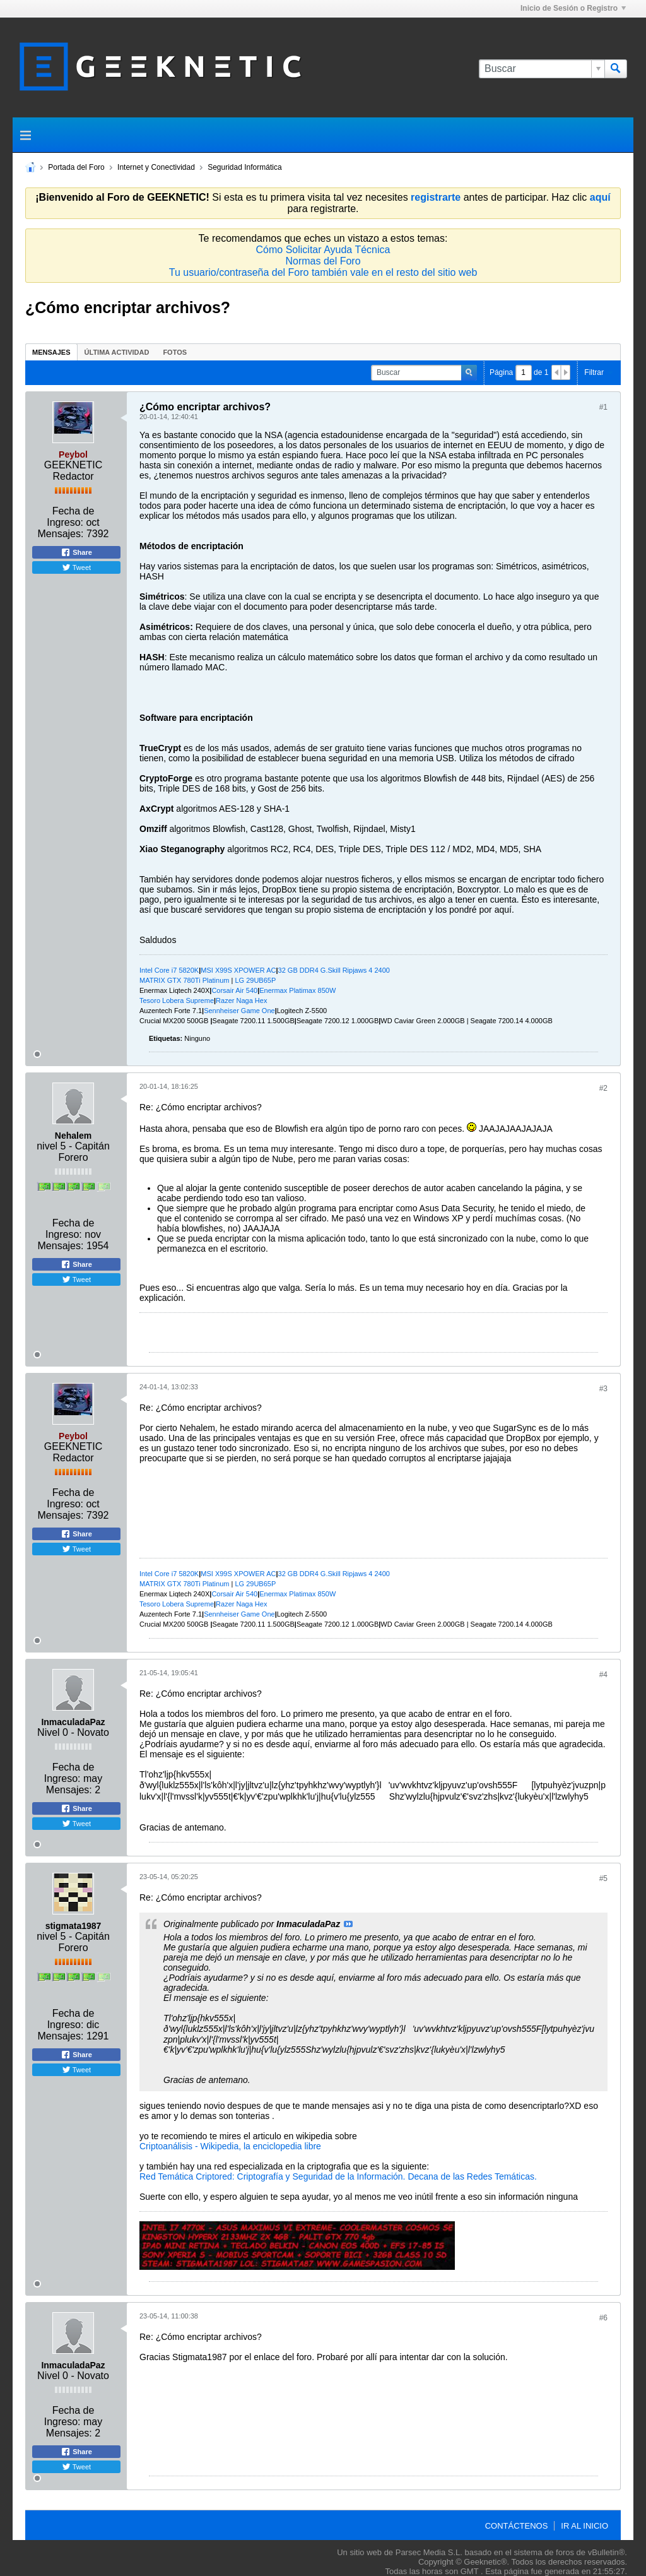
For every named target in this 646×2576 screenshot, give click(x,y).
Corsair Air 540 (234, 990)
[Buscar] (541, 68)
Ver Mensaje (348, 1924)
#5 (603, 1878)
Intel (147, 970)
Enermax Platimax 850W (297, 990)
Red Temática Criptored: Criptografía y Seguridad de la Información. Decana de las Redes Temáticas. (338, 2176)
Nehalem (73, 1136)
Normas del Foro (322, 261)
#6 (603, 2317)
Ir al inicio (584, 2526)
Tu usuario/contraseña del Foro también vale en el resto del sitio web (323, 272)
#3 (603, 1388)
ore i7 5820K (179, 970)
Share (76, 552)
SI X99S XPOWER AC (241, 970)
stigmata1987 (73, 1926)
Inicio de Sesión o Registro (573, 8)
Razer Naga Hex (241, 1000)
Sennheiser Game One (239, 1010)
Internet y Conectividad (156, 167)
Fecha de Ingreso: (70, 517)
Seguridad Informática (244, 167)
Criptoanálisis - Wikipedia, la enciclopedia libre (230, 2146)
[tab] (51, 351)
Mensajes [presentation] (51, 352)
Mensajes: (61, 533)
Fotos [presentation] (175, 352)
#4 (603, 1674)
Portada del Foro (76, 167)
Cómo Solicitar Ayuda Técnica (323, 249)
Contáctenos (516, 2526)
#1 (603, 407)
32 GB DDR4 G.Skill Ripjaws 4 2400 (334, 970)
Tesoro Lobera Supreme (176, 1000)
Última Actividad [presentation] (117, 352)
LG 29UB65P (255, 980)
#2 (603, 1088)
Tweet (76, 567)
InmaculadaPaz (73, 1722)
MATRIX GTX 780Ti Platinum (184, 980)
